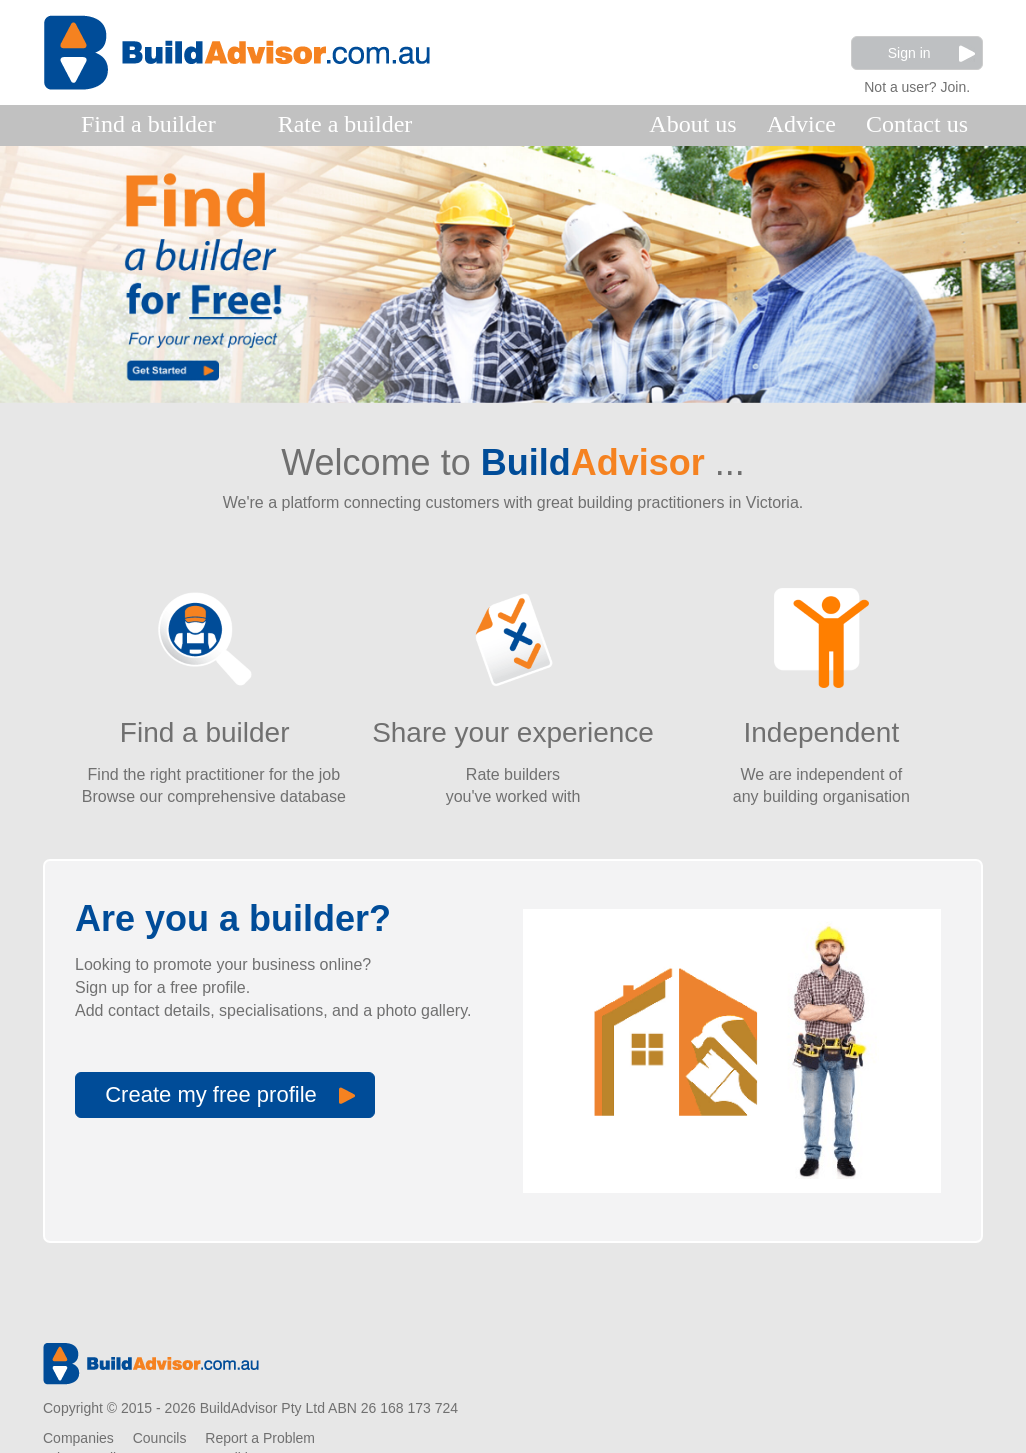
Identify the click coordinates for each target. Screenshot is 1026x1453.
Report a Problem (260, 1438)
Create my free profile (230, 1094)
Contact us (917, 124)
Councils (160, 1438)
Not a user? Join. (917, 84)
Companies (78, 1438)
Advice (801, 124)
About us (692, 124)
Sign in (931, 53)
